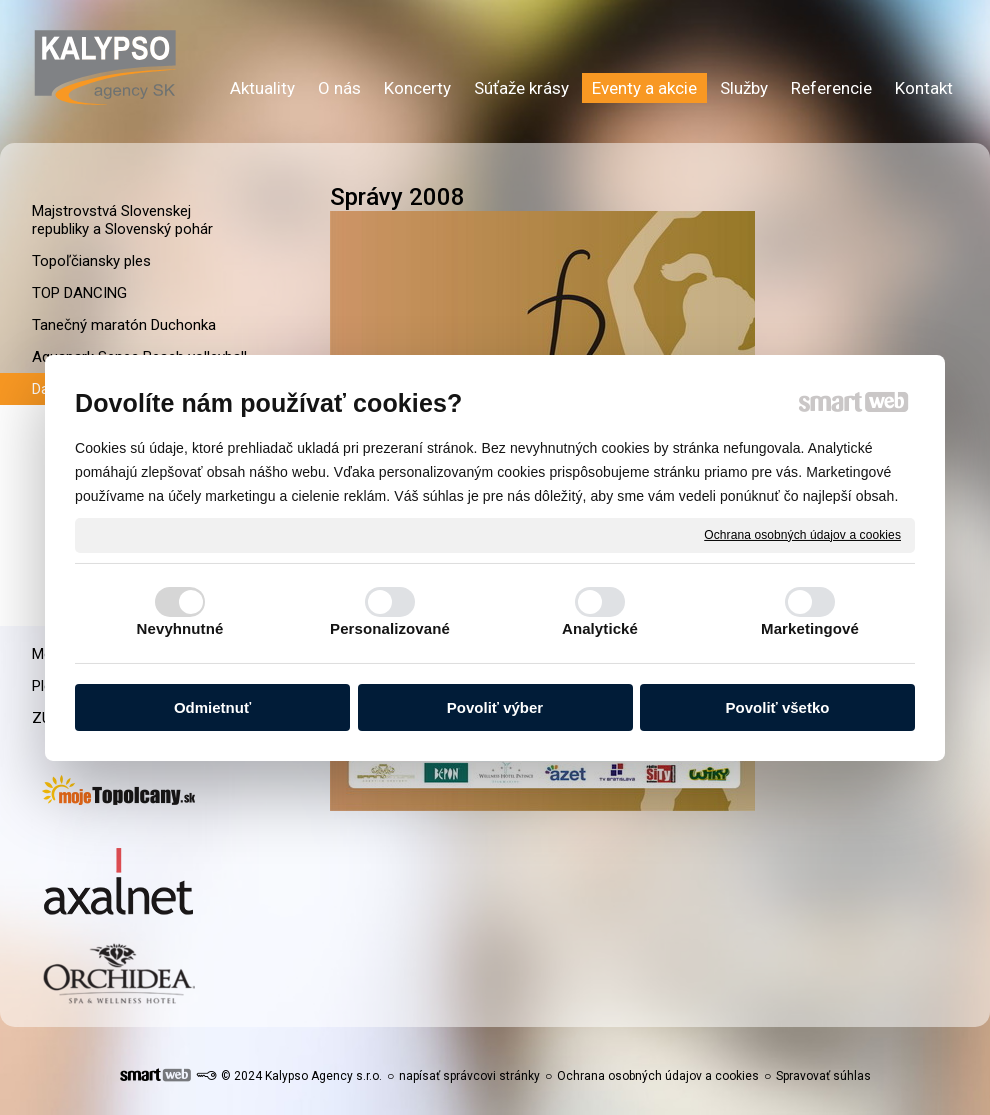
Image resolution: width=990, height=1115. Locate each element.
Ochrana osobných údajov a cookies (802, 534)
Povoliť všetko (778, 707)
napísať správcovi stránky (469, 1076)
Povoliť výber (495, 707)
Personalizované (390, 628)
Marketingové (810, 628)
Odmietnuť (212, 707)
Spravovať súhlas (823, 1076)
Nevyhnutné (180, 628)
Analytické (600, 628)
